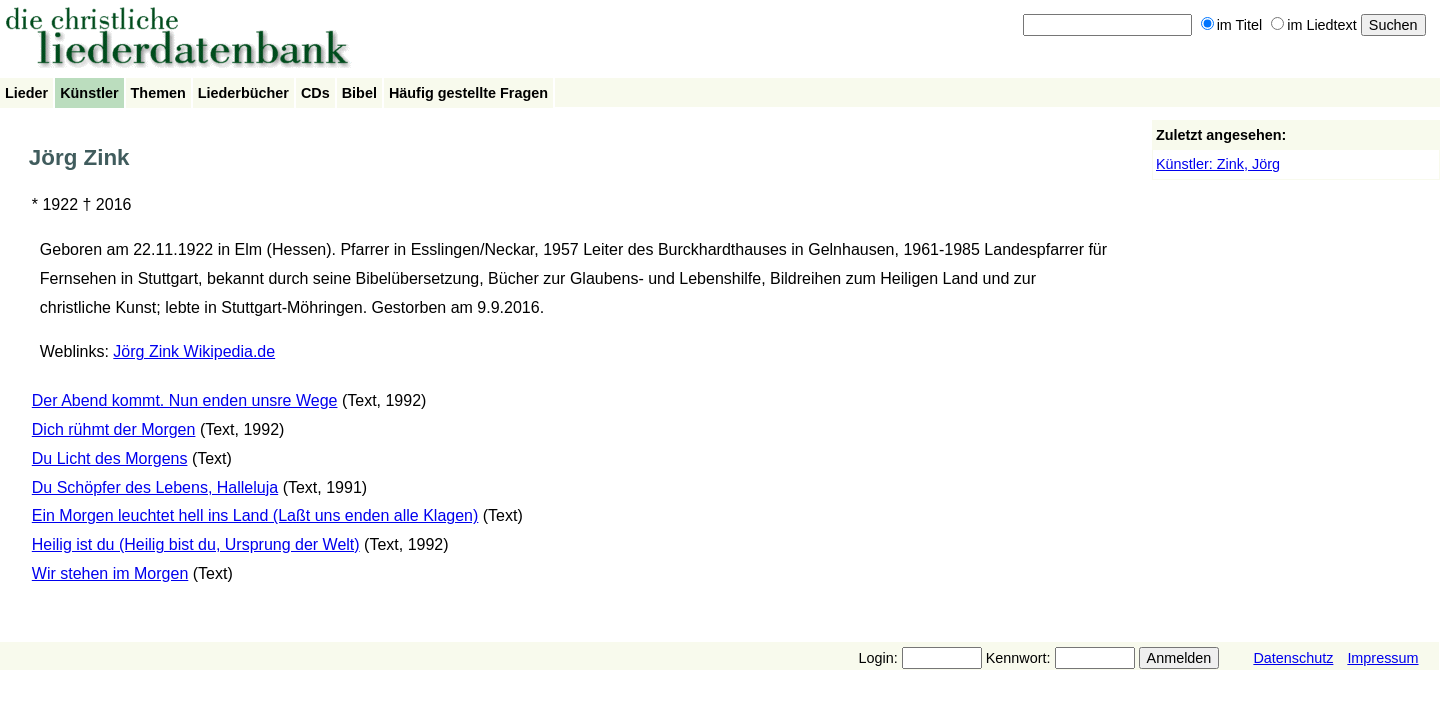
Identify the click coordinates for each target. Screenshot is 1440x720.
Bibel (359, 93)
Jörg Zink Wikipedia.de (194, 351)
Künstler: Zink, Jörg (1218, 164)
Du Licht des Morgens (110, 458)
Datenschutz (1293, 658)
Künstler (89, 93)
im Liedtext (1314, 25)
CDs (315, 93)
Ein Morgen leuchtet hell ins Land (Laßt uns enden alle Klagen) (255, 515)
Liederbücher (243, 93)
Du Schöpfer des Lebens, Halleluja (155, 487)
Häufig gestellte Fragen (468, 93)
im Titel (1232, 25)
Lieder (26, 93)
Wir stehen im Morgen (110, 573)
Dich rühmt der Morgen (114, 429)
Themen (158, 93)
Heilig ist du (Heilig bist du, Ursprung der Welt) (196, 544)
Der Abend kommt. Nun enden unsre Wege (185, 400)
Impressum (1382, 658)
